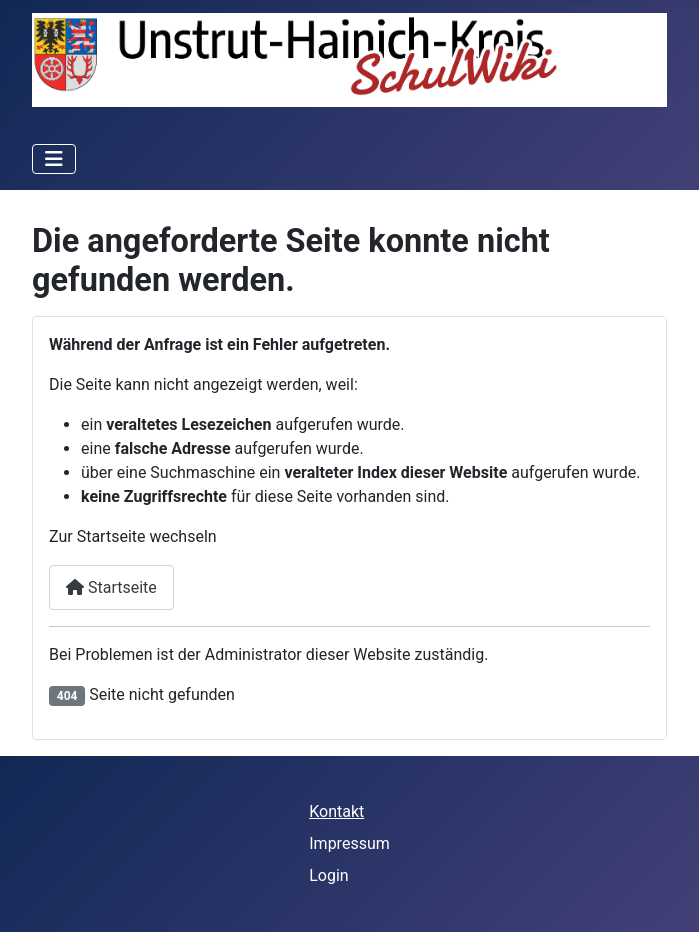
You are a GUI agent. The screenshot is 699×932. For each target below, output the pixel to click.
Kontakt (336, 811)
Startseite (111, 587)
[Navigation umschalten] (54, 159)
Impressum (349, 843)
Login (328, 875)
